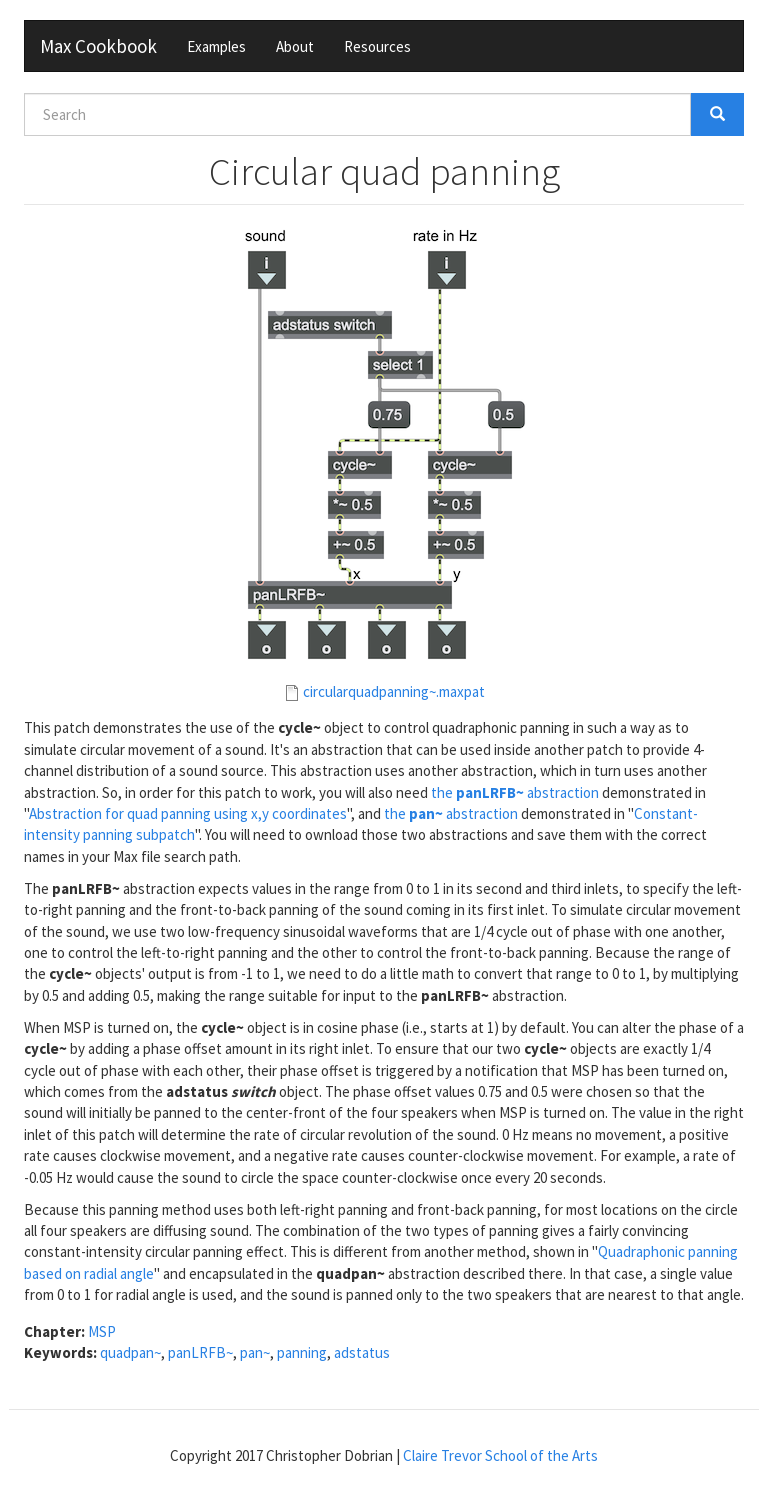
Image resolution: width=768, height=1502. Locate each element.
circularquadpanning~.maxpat (394, 691)
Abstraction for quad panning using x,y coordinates (188, 813)
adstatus (362, 1352)
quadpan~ (130, 1352)
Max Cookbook (98, 46)
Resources (377, 46)
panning (302, 1352)
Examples (216, 46)
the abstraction (515, 792)
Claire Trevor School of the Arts (500, 1455)
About (295, 46)
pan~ (255, 1352)
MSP (102, 1331)
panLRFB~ (200, 1352)
